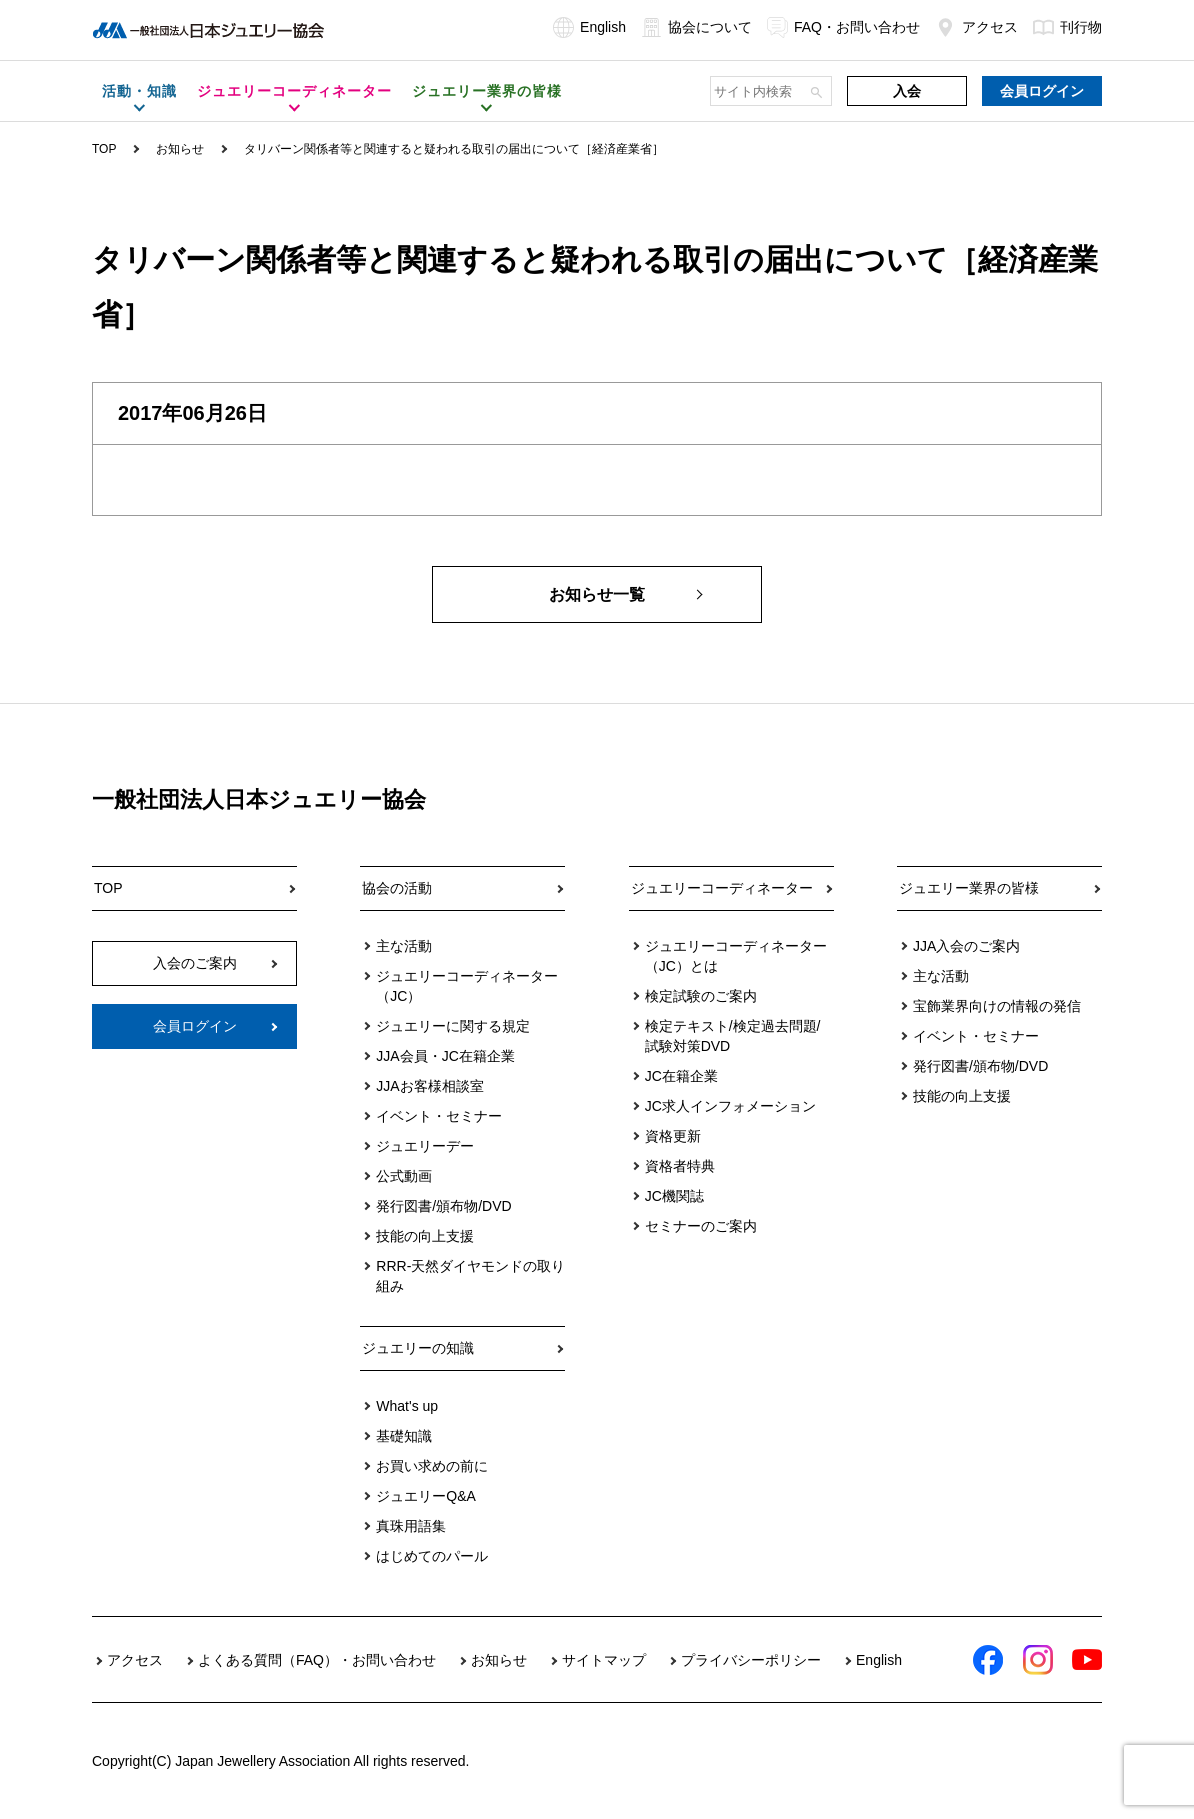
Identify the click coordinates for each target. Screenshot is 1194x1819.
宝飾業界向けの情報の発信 (997, 1006)
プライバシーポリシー (751, 1660)
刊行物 (1067, 27)
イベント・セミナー (439, 1116)
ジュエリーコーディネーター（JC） (467, 986)
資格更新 (673, 1136)
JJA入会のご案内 (966, 946)
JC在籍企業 (681, 1076)
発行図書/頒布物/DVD (443, 1206)
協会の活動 (397, 888)
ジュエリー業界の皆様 (969, 888)
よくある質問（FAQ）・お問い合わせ (317, 1660)
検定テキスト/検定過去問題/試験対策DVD (733, 1036)
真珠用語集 (411, 1526)
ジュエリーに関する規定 (453, 1026)
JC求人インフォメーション (730, 1106)
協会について (696, 27)
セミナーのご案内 (701, 1226)
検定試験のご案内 (701, 996)
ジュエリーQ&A (426, 1496)
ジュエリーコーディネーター (722, 888)
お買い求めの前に (432, 1466)
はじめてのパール (432, 1556)
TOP (104, 149)
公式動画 (404, 1176)
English (589, 27)
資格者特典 (680, 1166)
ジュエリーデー (425, 1146)
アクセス (976, 27)
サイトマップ (604, 1660)
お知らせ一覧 (597, 594)
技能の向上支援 (425, 1236)
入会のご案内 (195, 963)
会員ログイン (1042, 91)
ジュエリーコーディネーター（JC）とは (736, 956)
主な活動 (404, 946)
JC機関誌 (674, 1196)
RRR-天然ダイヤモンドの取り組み (470, 1276)
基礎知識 (404, 1436)
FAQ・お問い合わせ (843, 27)
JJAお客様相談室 (429, 1086)
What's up (407, 1406)
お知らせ (180, 149)
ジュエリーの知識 (418, 1348)
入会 (907, 91)
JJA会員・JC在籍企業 (445, 1056)
